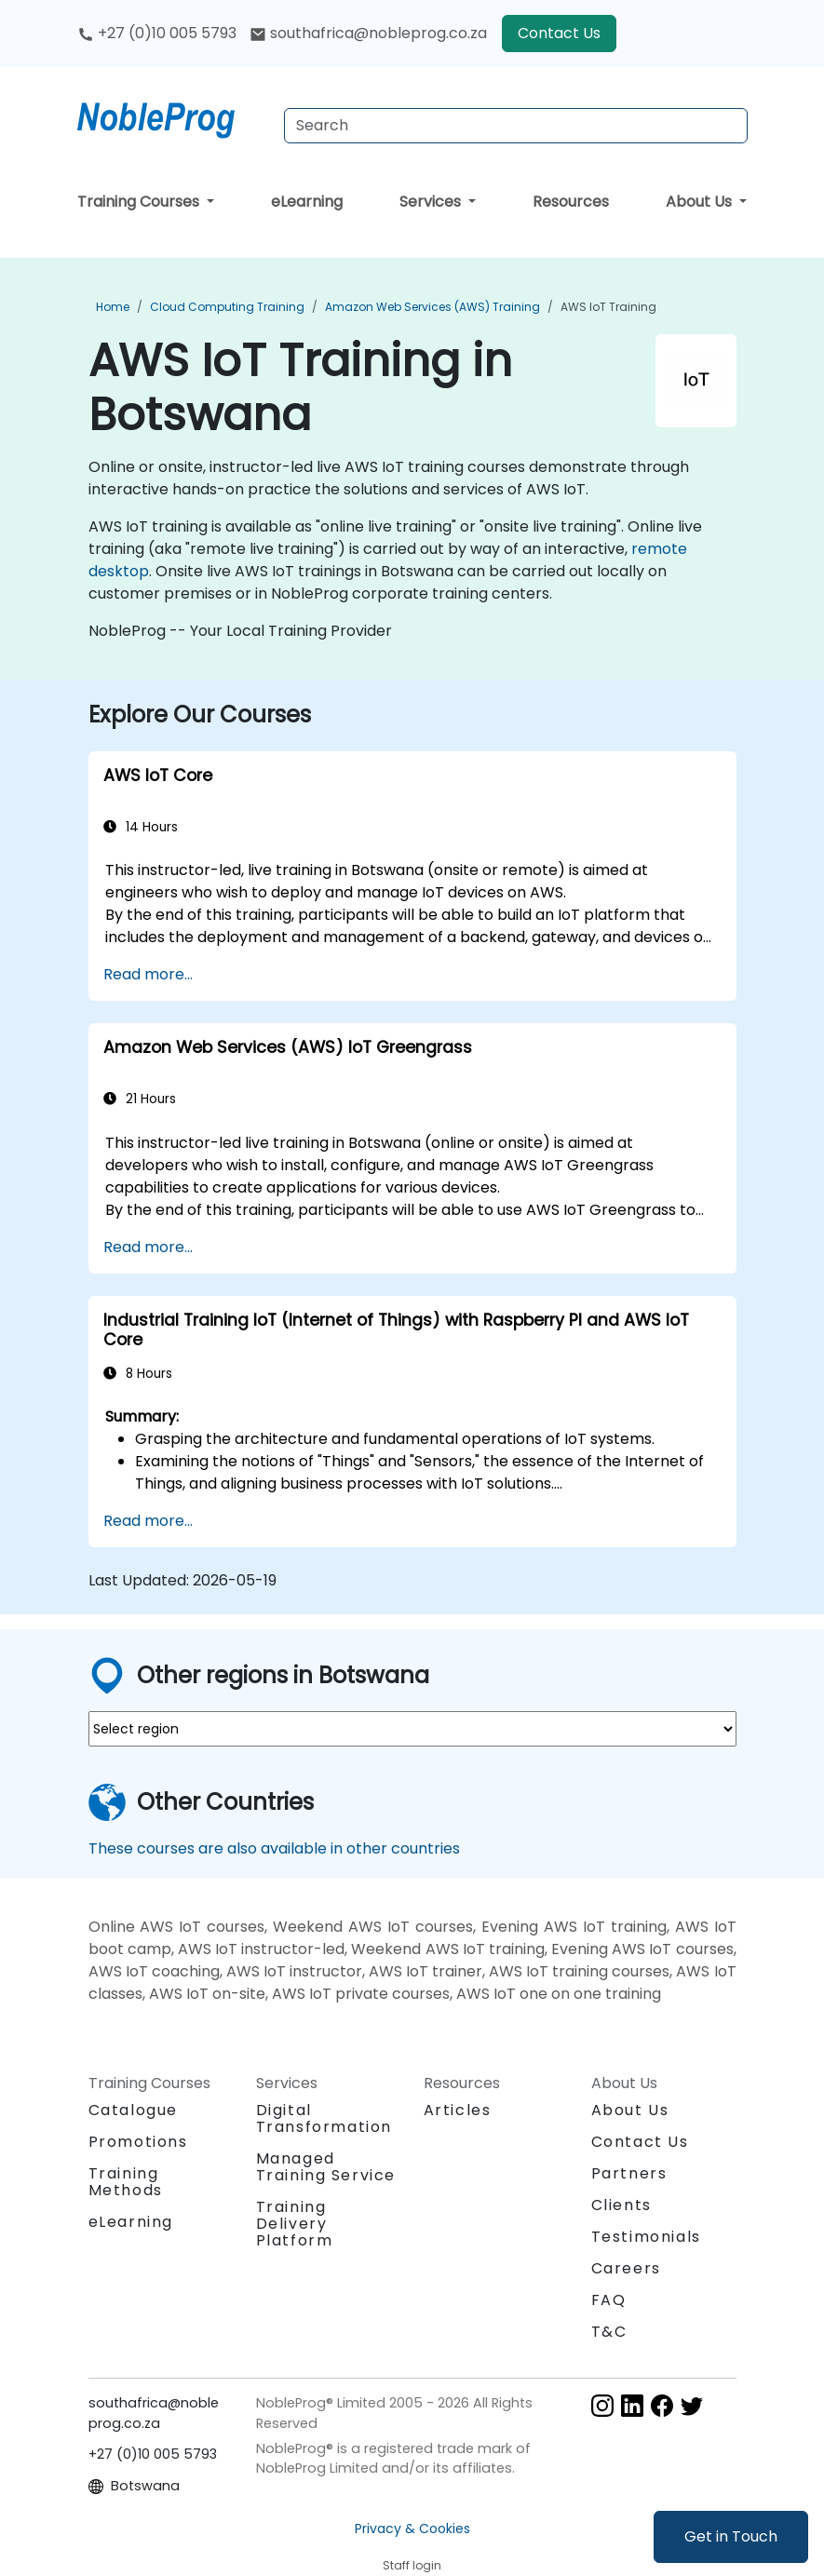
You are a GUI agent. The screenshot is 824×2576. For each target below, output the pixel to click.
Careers (626, 2268)
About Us (701, 201)
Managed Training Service (326, 2167)
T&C (609, 2331)
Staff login (412, 2565)
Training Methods (125, 2182)
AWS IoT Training (608, 307)
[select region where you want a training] (412, 1729)
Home (112, 307)
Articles (458, 2110)
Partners (629, 2173)
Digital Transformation (324, 2118)
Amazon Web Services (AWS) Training (432, 307)
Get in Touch (730, 2536)
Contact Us (559, 33)
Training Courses (140, 201)
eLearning (307, 201)
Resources (571, 201)
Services (432, 201)
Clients (621, 2205)
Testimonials (646, 2236)
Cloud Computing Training (227, 307)
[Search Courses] (516, 125)
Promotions (138, 2141)
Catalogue (133, 2110)
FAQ (609, 2300)
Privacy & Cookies (412, 2528)
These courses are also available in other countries (274, 1848)
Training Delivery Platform (294, 2223)
